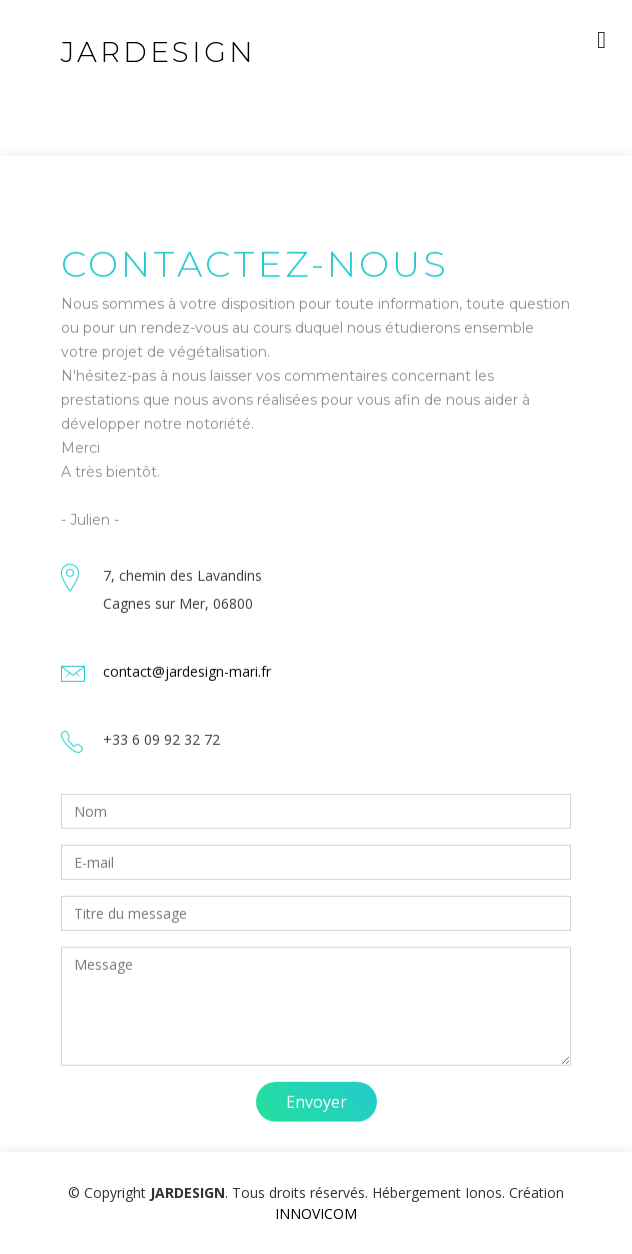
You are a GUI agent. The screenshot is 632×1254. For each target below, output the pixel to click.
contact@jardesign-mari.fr (187, 687)
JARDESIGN (158, 52)
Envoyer (316, 1118)
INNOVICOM (316, 1213)
